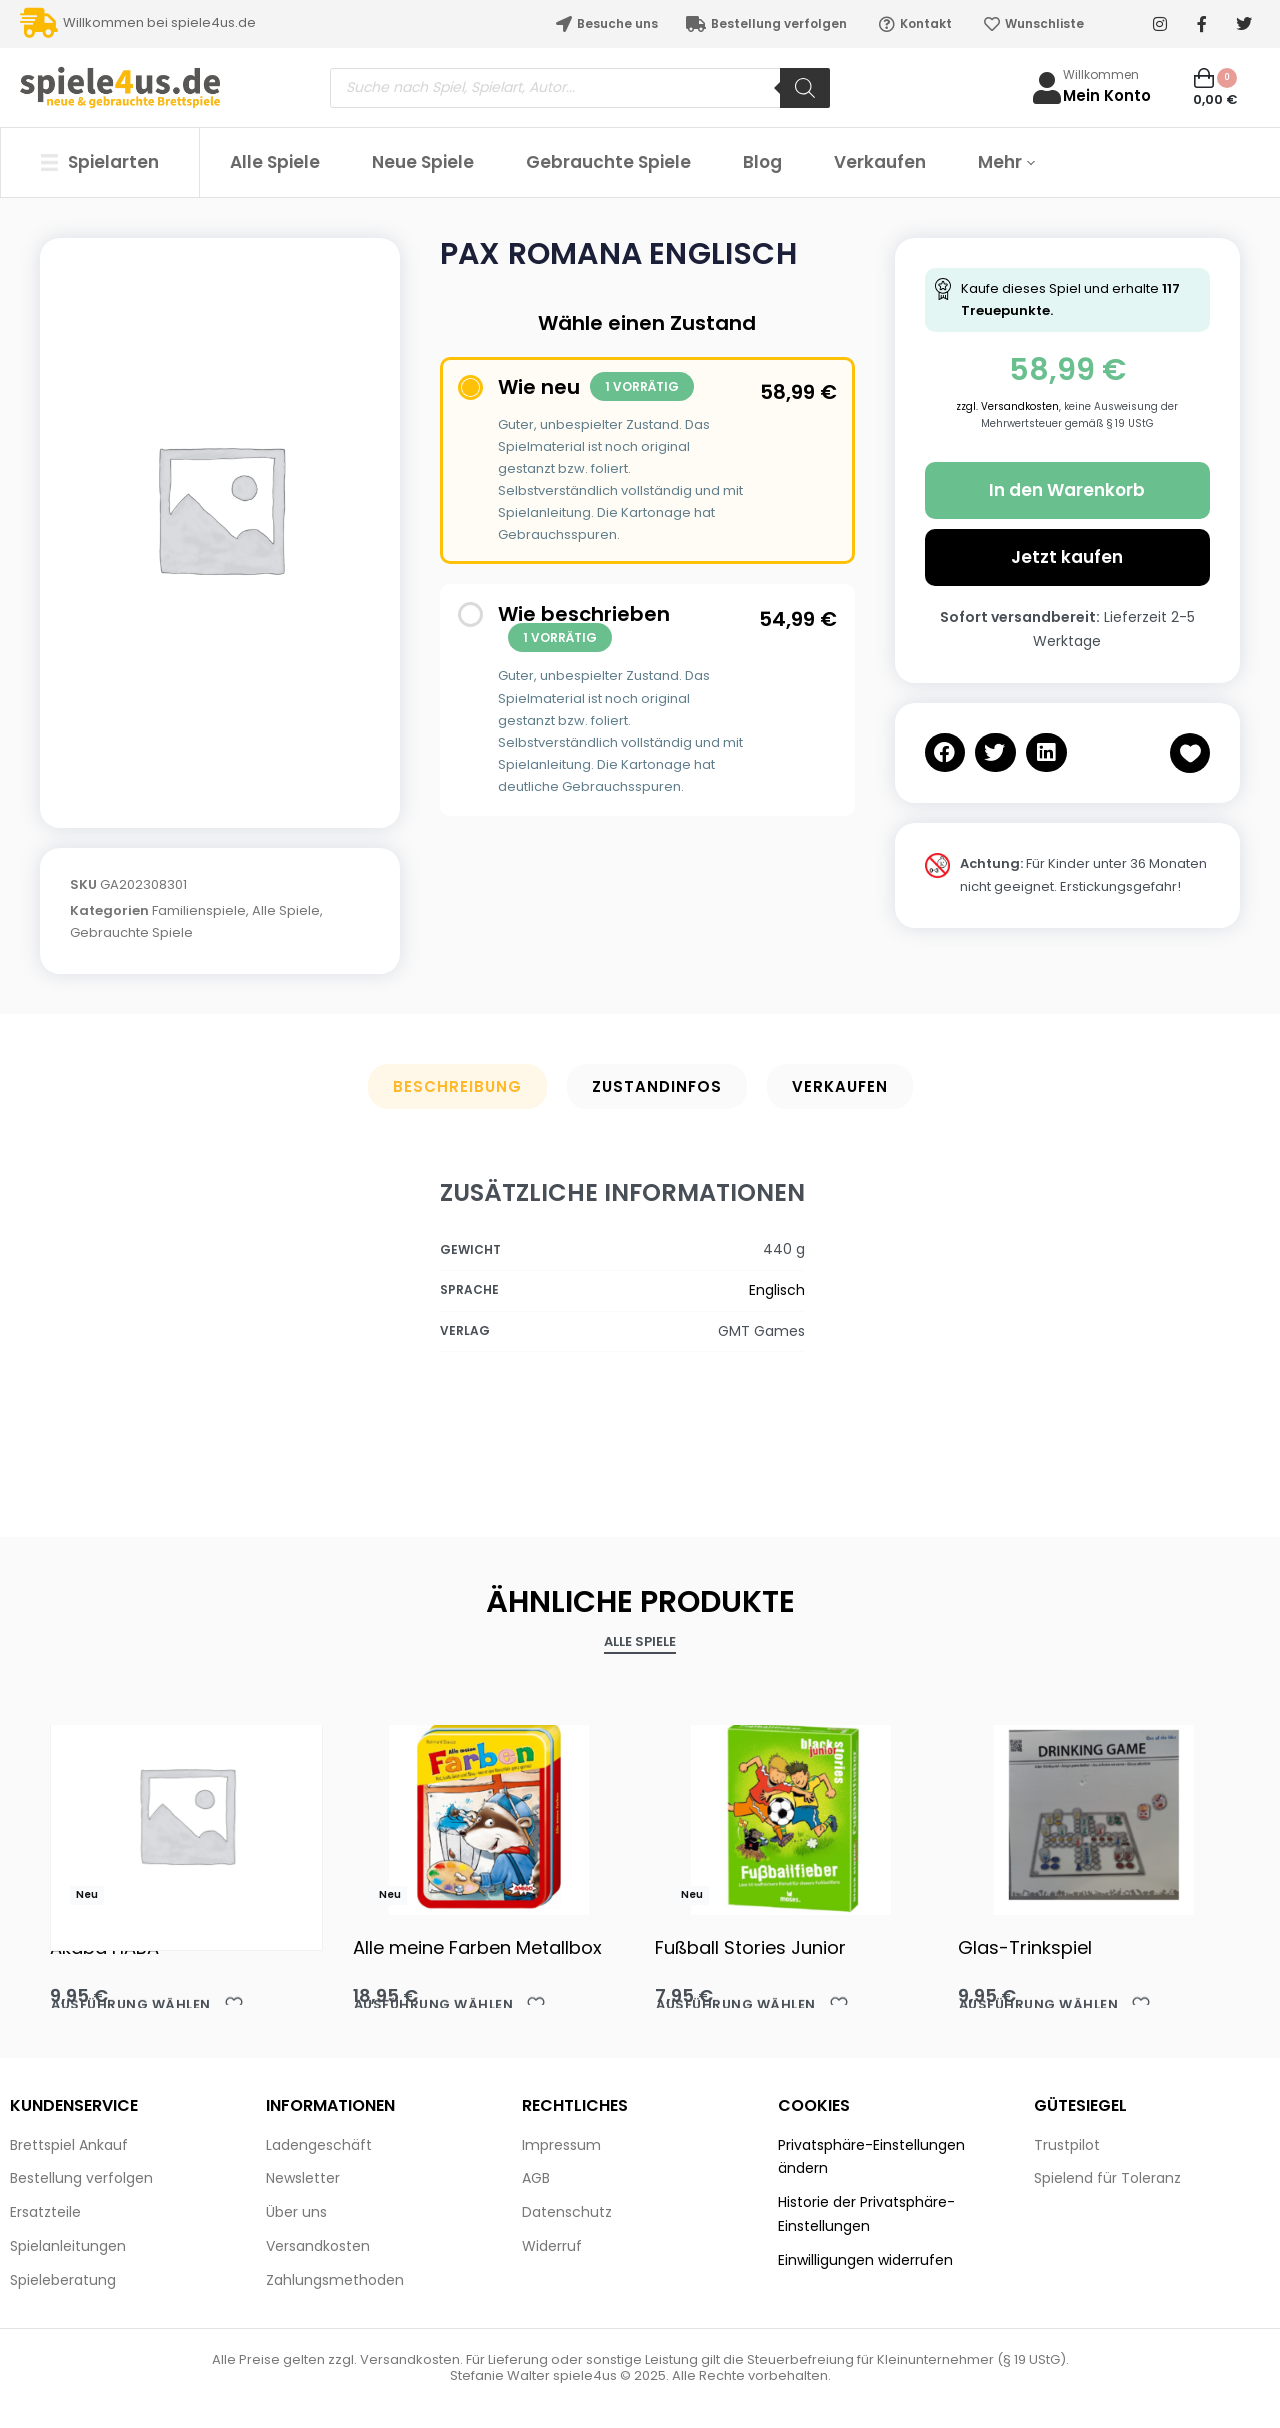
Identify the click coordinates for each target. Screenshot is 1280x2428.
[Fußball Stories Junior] (791, 1815)
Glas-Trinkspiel (1025, 1947)
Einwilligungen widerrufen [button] (865, 2260)
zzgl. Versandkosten (1007, 406)
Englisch (777, 1290)
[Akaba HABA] (186, 1814)
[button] (945, 752)
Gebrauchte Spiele (131, 932)
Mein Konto (1107, 95)
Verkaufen (840, 1086)
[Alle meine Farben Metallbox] (489, 1815)
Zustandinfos (657, 1086)
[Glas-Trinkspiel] (1094, 1815)
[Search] (805, 88)
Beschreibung (457, 1086)
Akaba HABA (104, 1947)
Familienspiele (199, 910)
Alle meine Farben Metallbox (477, 1947)
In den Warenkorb (1067, 490)
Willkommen (1101, 74)
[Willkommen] (1047, 88)
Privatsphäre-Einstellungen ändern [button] (871, 2157)
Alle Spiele (286, 910)
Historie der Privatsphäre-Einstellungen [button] (866, 2214)
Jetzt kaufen (1067, 557)
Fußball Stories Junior (750, 1947)
